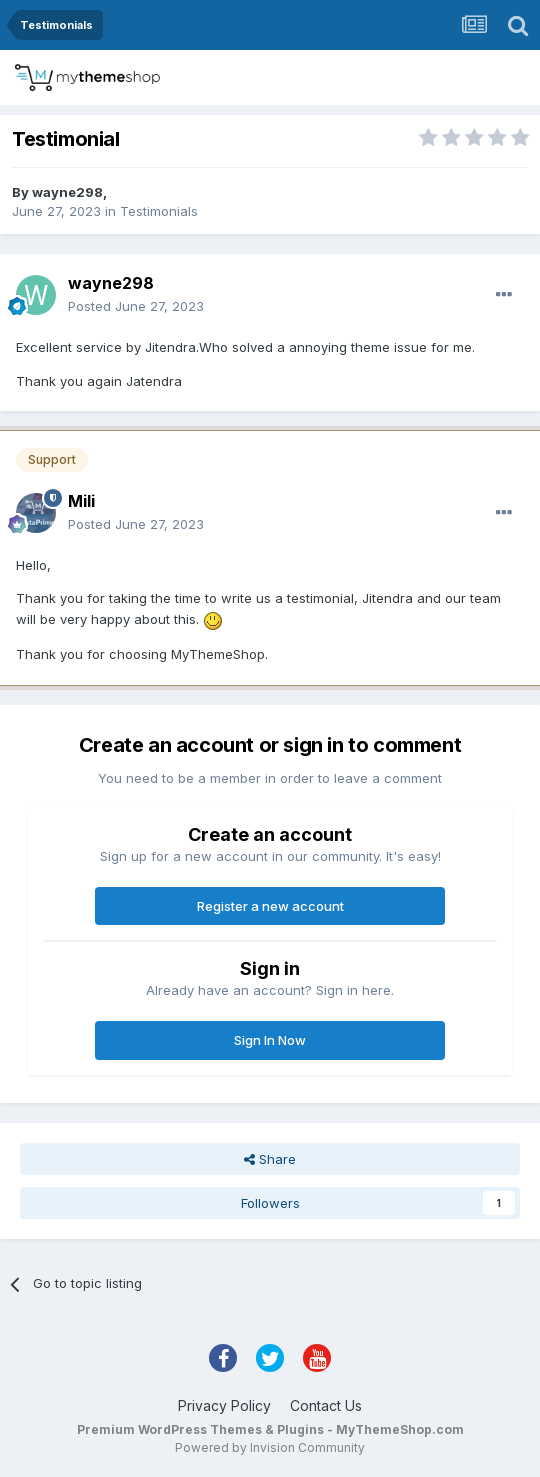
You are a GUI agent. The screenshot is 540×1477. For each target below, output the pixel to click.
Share (270, 1159)
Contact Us (326, 1405)
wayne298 (67, 192)
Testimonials (159, 211)
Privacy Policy (224, 1405)
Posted (136, 306)
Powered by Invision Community (270, 1447)
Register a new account (270, 906)
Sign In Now (270, 1040)
